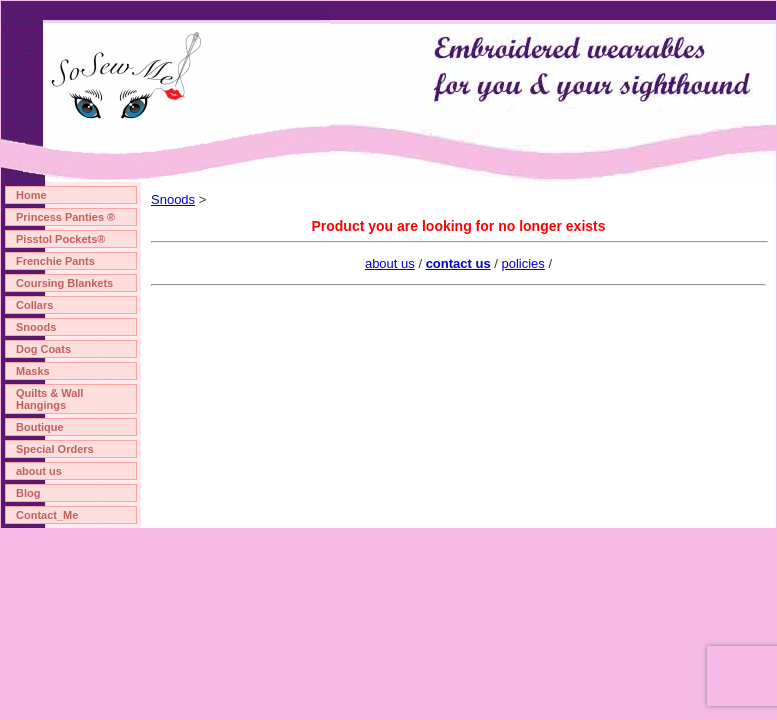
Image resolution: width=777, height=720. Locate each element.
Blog (28, 493)
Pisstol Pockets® (60, 239)
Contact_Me (47, 515)
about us (39, 471)
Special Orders (55, 449)
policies (522, 263)
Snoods (36, 327)
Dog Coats (43, 349)
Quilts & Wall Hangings (49, 399)
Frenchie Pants (55, 261)
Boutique (40, 427)
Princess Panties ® (65, 217)
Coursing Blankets (64, 283)
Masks (33, 371)
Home (31, 195)
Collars (34, 305)
